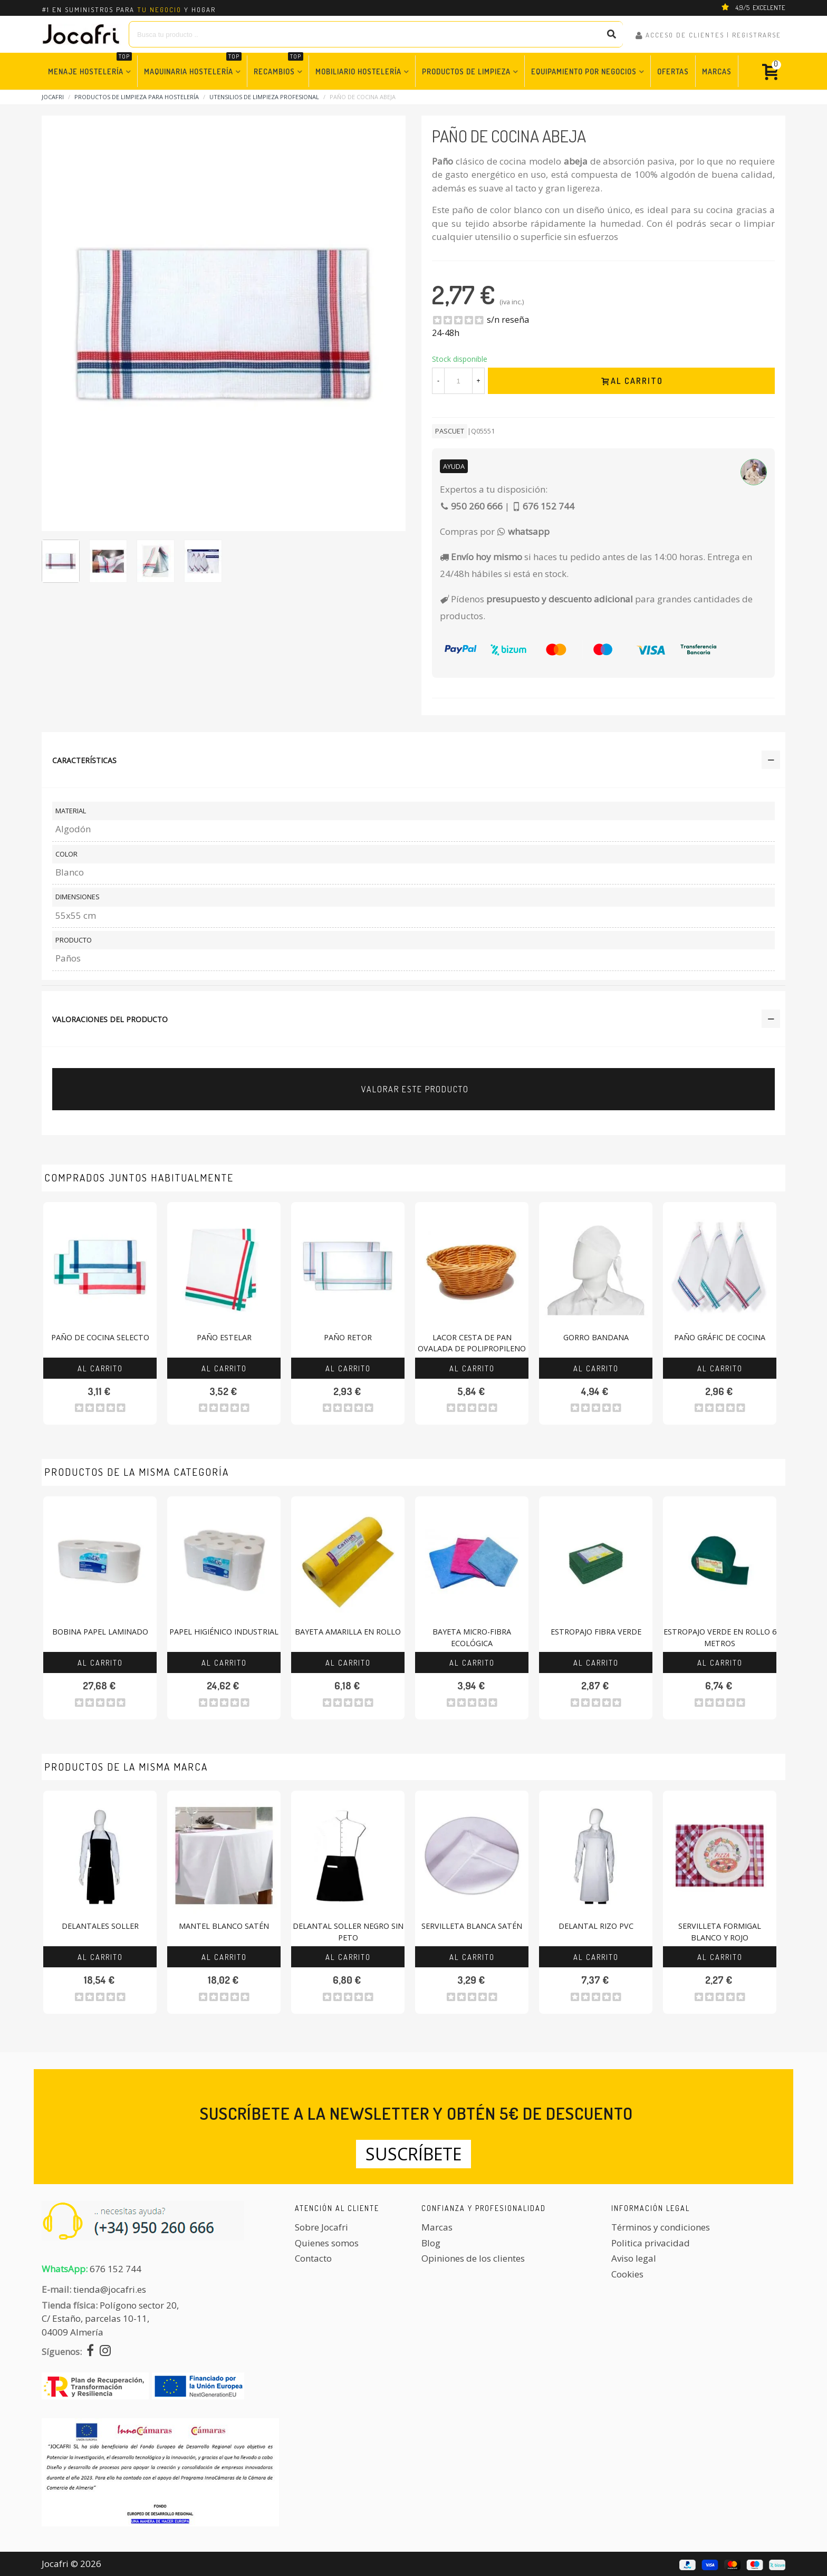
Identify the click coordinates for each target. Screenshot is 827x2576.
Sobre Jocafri (321, 2227)
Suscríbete (413, 2153)
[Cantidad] (458, 381)
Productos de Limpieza (466, 71)
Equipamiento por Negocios (584, 71)
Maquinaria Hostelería (193, 65)
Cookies (627, 2274)
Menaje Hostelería (90, 65)
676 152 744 (115, 2269)
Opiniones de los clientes (473, 2258)
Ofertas (673, 71)
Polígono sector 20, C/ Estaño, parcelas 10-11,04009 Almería (110, 2318)
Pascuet (449, 431)
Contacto (313, 2258)
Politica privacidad (650, 2243)
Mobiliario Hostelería (358, 71)
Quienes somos (327, 2243)
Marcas (717, 71)
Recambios (278, 65)
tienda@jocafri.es (109, 2289)
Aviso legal (633, 2258)
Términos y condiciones (660, 2227)
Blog (430, 2243)
